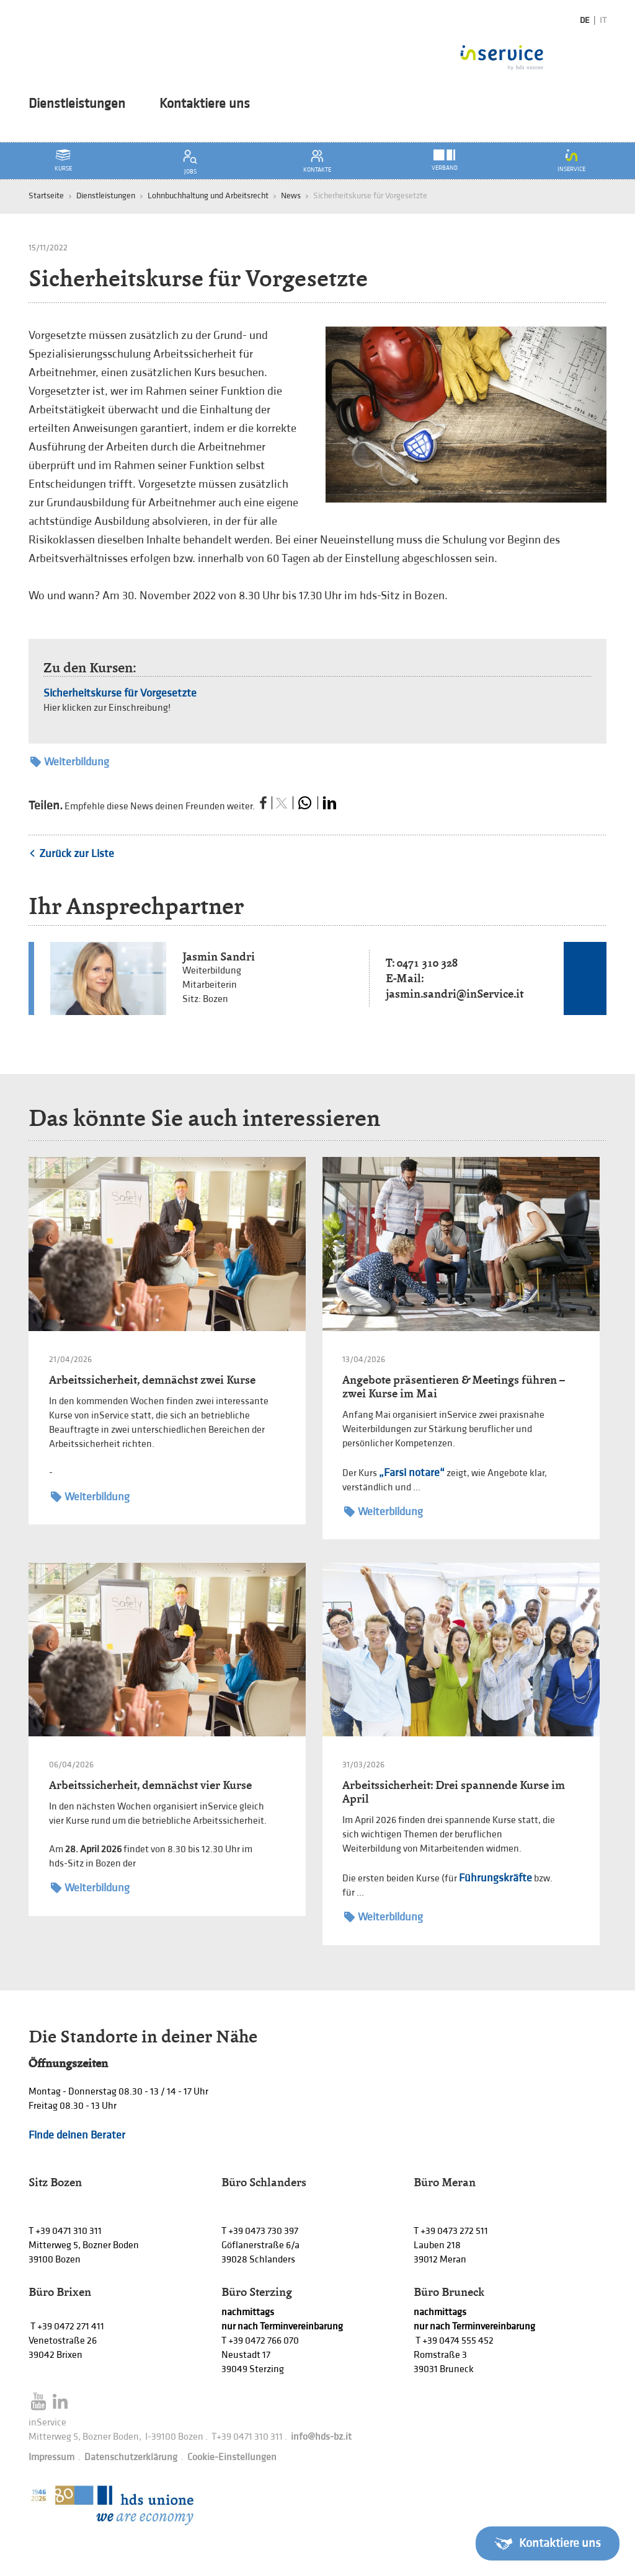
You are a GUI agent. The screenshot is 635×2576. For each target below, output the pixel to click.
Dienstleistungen (77, 104)
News (291, 195)
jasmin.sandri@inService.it (454, 994)
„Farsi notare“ (412, 1472)
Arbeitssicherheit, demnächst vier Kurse (150, 1785)
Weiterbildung (69, 762)
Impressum (51, 2457)
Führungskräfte (495, 1877)
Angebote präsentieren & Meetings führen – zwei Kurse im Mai (453, 1386)
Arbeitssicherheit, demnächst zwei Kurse (152, 1380)
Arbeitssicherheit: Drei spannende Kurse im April (453, 1792)
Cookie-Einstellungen (232, 2457)
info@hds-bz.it (321, 2437)
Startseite (46, 195)
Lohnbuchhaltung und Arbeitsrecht (208, 195)
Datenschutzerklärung (130, 2457)
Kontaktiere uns (204, 104)
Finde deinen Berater (77, 2135)
